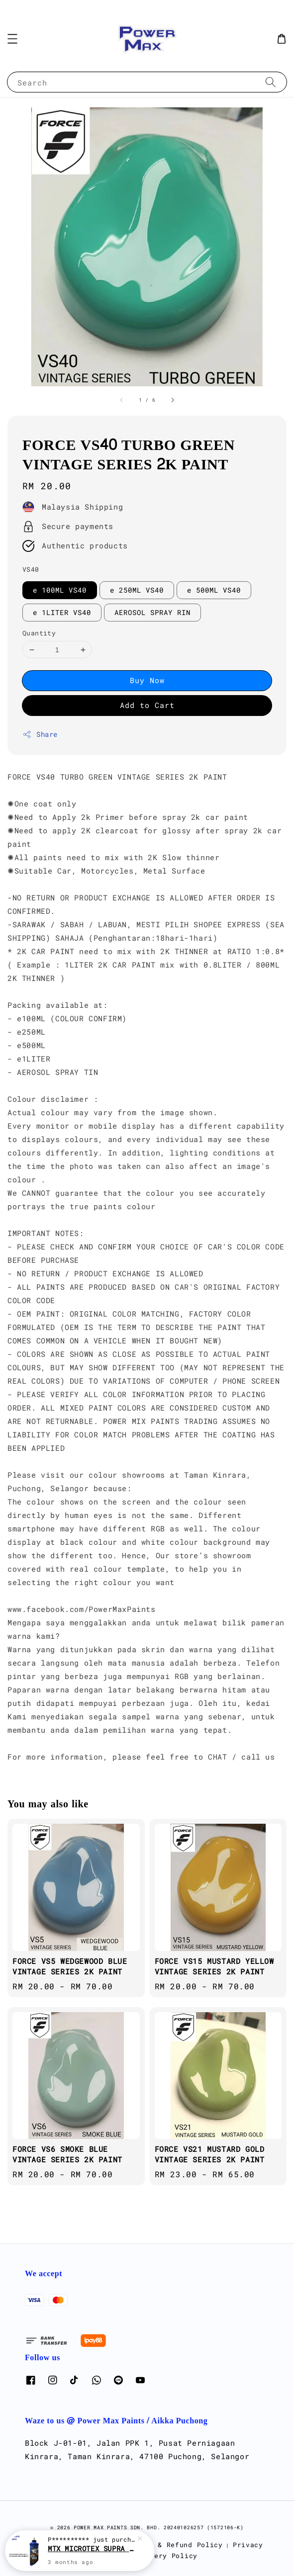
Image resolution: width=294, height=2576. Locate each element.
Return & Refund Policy (174, 2544)
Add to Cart (147, 705)
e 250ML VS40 (137, 590)
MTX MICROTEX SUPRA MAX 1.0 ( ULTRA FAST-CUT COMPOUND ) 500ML (91, 2550)
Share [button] (40, 734)
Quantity (39, 632)
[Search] (271, 81)
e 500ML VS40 (214, 590)
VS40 (30, 569)
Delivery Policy (164, 2555)
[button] (12, 39)
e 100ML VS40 (60, 590)
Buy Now (147, 680)
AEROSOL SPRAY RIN (152, 612)
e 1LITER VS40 (62, 612)
